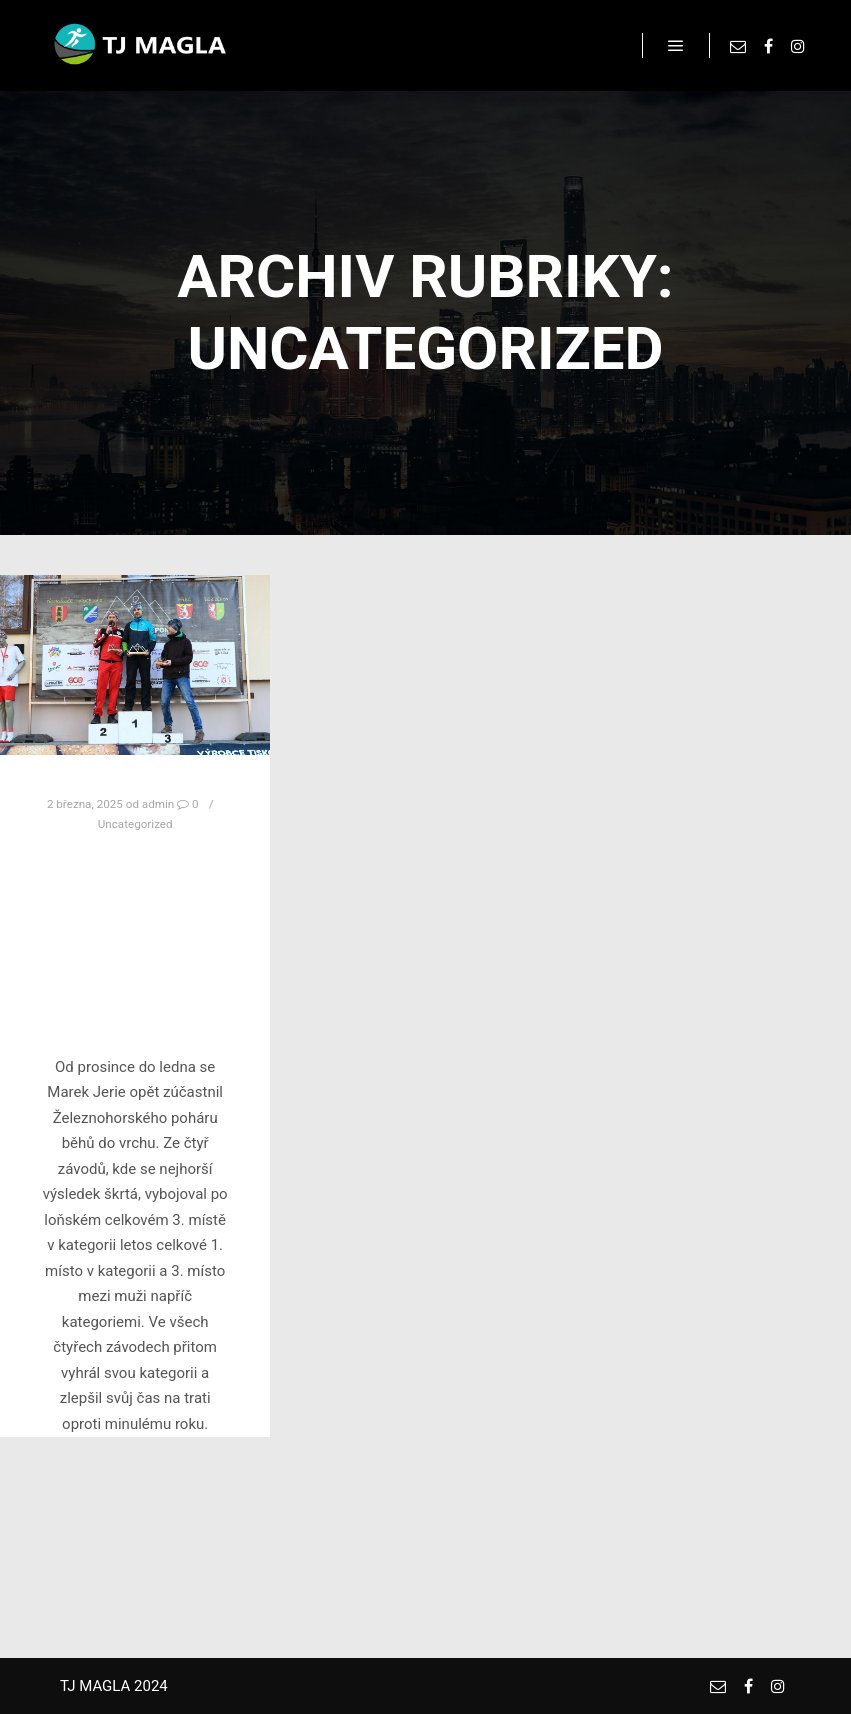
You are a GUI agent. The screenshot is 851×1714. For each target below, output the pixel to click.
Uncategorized (135, 824)
